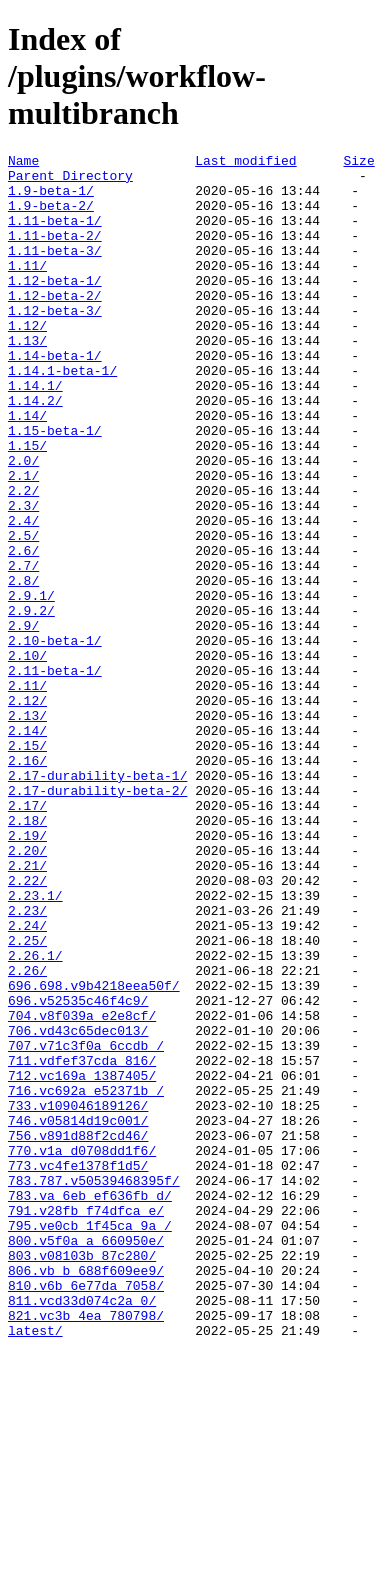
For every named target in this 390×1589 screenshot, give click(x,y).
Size (358, 163)
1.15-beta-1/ (55, 487)
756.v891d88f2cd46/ (78, 1333)
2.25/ (27, 1099)
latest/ (35, 1567)
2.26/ (27, 1135)
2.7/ (23, 649)
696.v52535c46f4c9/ (78, 1171)
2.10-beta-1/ (55, 739)
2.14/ (27, 847)
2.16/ (27, 883)
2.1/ (23, 541)
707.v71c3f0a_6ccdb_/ (86, 1225)
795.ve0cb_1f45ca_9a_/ (90, 1441)
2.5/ (23, 613)
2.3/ (23, 577)
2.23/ (27, 1063)
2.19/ (27, 973)
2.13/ (27, 829)
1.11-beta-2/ (55, 253)
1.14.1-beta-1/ (62, 415)
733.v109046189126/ (78, 1297)
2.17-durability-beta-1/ (97, 901)
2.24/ (27, 1081)
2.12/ (27, 811)
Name (23, 163)
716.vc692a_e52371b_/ (86, 1279)
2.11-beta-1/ (55, 775)
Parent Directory (70, 181)
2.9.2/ (31, 703)
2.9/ (23, 721)
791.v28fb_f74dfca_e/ (86, 1423)
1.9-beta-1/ (51, 199)
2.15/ (27, 865)
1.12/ (27, 361)
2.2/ (23, 559)
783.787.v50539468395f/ (94, 1387)
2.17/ (27, 937)
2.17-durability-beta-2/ (97, 919)
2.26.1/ (35, 1117)
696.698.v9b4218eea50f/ (94, 1153)
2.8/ (23, 667)
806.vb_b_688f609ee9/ (86, 1495)
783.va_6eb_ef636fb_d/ (90, 1405)
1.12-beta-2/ (55, 325)
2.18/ (27, 955)
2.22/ (27, 1027)
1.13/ (27, 379)
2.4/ (23, 595)
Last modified (245, 163)
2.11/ (27, 793)
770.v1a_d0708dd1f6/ (82, 1351)
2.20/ (27, 991)
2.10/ (27, 757)
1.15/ (27, 505)
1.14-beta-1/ (55, 397)
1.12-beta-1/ (55, 307)
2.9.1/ (31, 685)
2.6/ (23, 631)
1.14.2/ (35, 451)
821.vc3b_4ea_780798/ (86, 1549)
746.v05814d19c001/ (78, 1315)
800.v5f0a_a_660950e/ (86, 1459)
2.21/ (27, 1009)
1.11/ (27, 289)
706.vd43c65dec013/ (78, 1207)
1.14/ (27, 469)
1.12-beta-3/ (55, 343)
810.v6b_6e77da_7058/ (86, 1513)
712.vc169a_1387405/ (82, 1261)
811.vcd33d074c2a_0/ (82, 1531)
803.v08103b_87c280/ (82, 1477)
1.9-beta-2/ (51, 217)
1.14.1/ (35, 433)
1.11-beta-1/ (55, 235)
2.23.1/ (35, 1045)
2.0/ (23, 523)
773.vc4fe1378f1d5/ (78, 1369)
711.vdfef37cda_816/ (82, 1243)
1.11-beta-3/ (55, 271)
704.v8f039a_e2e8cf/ (82, 1189)
